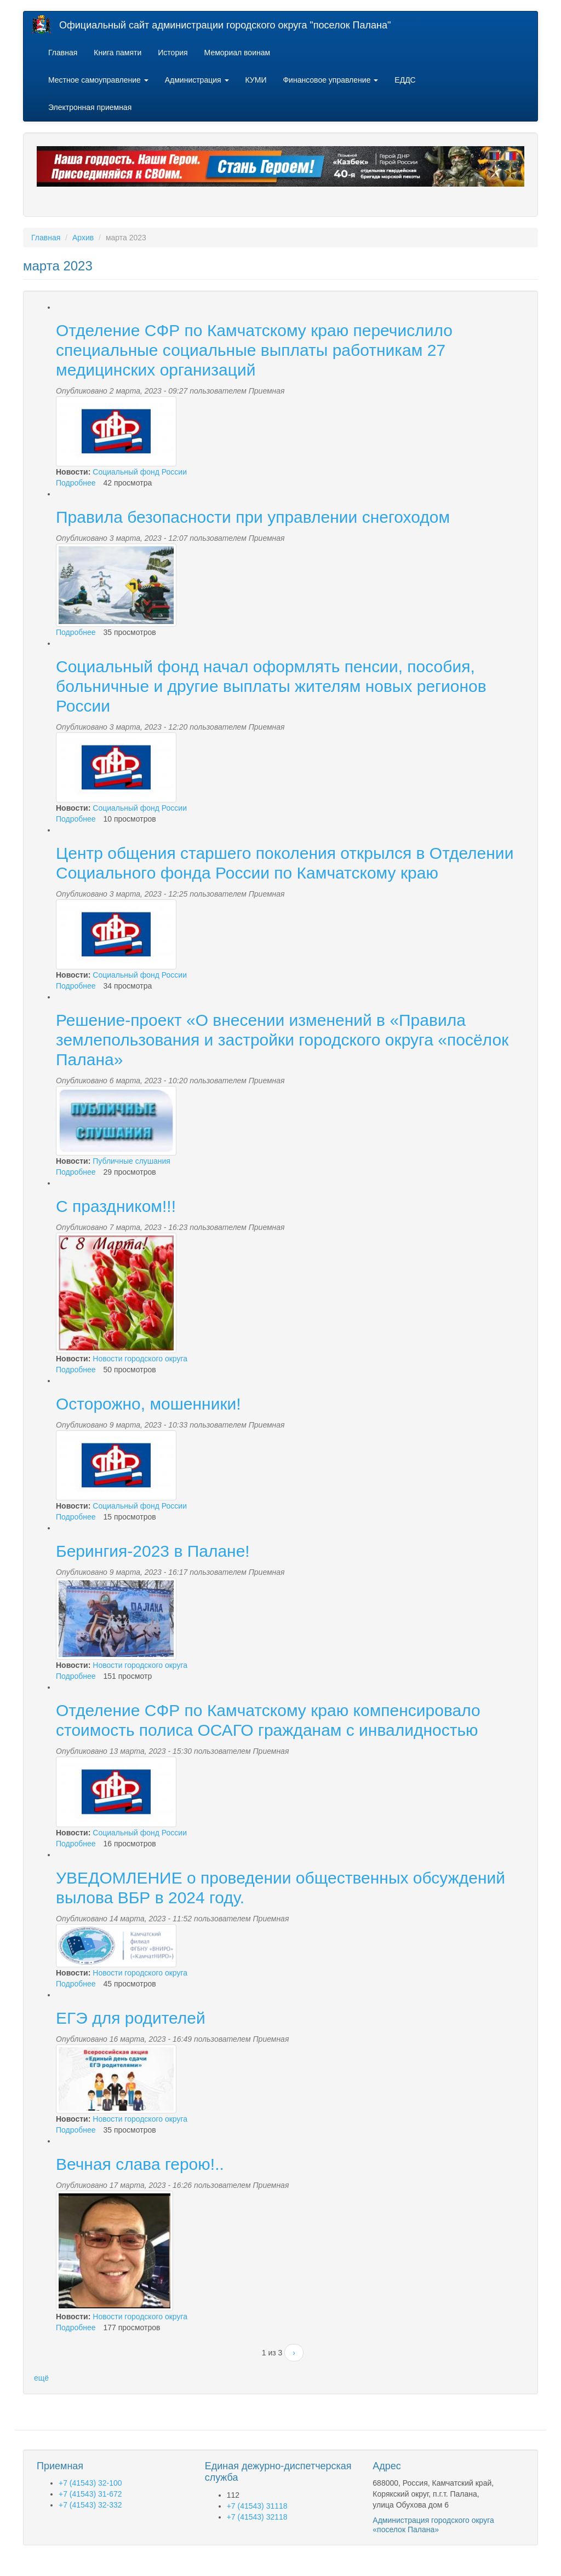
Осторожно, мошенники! (148, 1404)
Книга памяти (117, 52)
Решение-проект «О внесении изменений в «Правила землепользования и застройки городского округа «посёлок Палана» (282, 1039)
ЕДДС (404, 80)
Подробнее (76, 482)
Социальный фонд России (140, 471)
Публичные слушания (131, 1161)
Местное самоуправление (98, 80)
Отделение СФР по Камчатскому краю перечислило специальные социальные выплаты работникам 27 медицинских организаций (254, 350)
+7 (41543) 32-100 (90, 2483)
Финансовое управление (330, 80)
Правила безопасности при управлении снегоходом (253, 517)
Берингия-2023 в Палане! (153, 1551)
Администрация (197, 80)
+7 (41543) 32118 (257, 2517)
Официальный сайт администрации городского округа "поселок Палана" (225, 25)
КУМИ (256, 80)
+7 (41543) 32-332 (90, 2504)
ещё (41, 2377)
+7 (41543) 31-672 (90, 2494)
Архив (83, 237)
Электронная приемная (89, 107)
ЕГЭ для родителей (130, 2018)
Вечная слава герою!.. (140, 2164)
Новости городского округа (140, 1358)
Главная (62, 52)
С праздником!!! (116, 1206)
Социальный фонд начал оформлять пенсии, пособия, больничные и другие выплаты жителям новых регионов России (271, 686)
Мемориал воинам (237, 52)
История (172, 52)
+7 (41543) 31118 (257, 2506)
